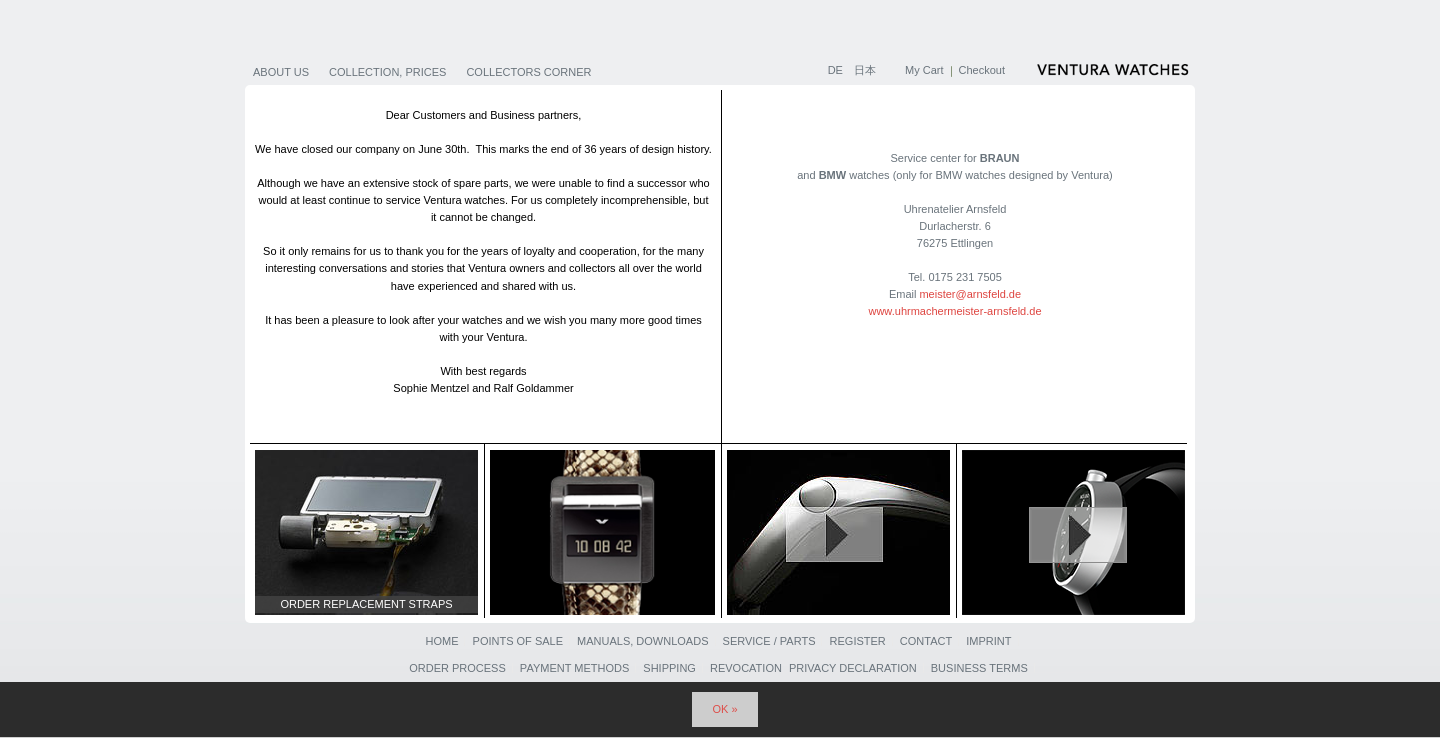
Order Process (457, 668)
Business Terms (979, 668)
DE (837, 70)
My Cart (924, 70)
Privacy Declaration (853, 668)
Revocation (746, 668)
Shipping (669, 668)
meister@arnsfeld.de (970, 294)
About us (281, 72)
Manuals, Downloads (642, 641)
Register (858, 641)
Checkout (982, 70)
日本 (865, 70)
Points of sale (518, 641)
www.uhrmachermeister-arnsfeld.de (954, 311)
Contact (926, 641)
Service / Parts (769, 641)
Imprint (988, 641)
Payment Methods (574, 668)
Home (441, 641)
